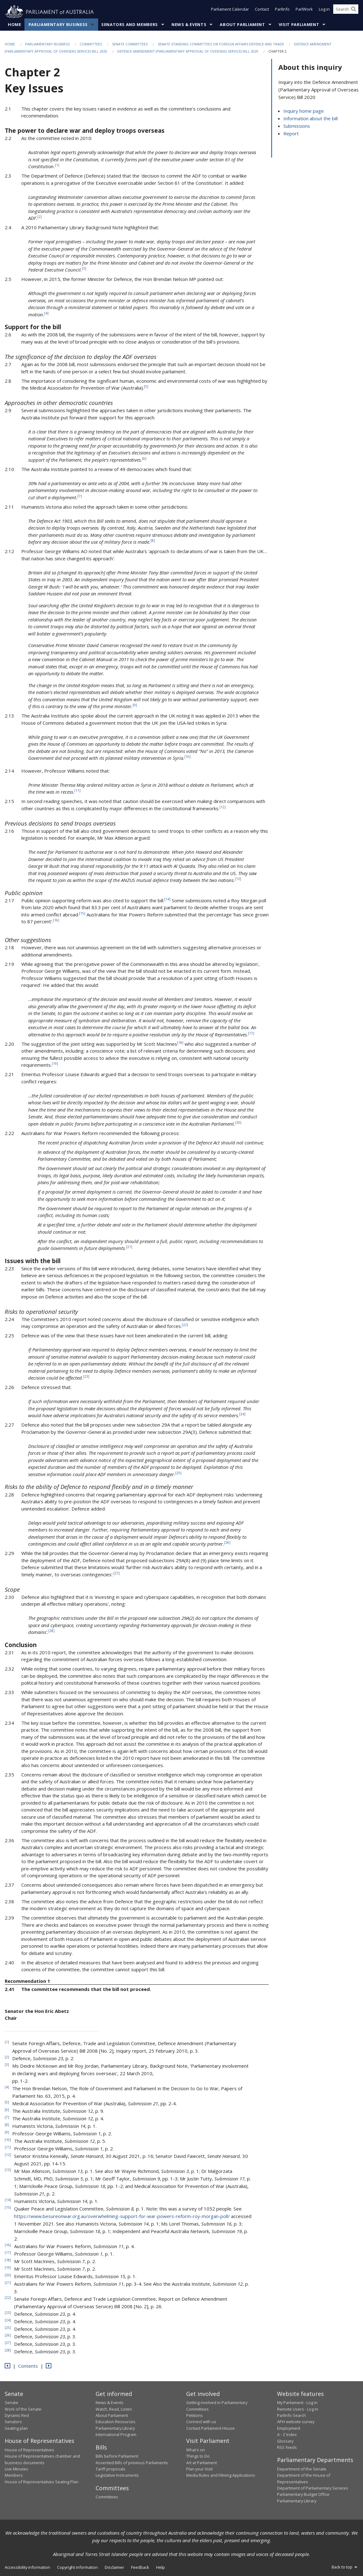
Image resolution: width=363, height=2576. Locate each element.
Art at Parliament (201, 2462)
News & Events (188, 25)
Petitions (194, 2415)
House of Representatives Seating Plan (41, 2482)
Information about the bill (310, 119)
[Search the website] (345, 12)
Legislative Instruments (117, 2475)
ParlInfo (282, 12)
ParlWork (304, 12)
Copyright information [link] (77, 2567)
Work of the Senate (23, 2409)
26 (227, 1543)
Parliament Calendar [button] (230, 12)
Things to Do (198, 2456)
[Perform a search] (353, 12)
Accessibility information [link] (27, 2567)
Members (14, 2475)
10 (187, 757)
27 (116, 1573)
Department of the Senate (301, 2469)
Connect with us (201, 2422)
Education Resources (115, 2422)
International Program (116, 2435)
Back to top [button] (345, 2567)
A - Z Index (287, 2435)
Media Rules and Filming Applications (220, 2475)
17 (251, 1033)
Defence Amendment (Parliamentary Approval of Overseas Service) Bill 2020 (187, 51)
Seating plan (16, 2428)
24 (242, 1414)
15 (82, 913)
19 (55, 1064)
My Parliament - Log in (297, 2403)
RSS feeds (287, 2447)
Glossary (285, 2441)
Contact (262, 12)
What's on (195, 2450)
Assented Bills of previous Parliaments (132, 2462)
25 (178, 1473)
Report (291, 134)
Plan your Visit (199, 2469)
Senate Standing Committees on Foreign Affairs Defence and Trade (221, 44)
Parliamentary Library (115, 2428)
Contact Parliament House (210, 2428)
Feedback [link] (140, 2567)
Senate (11, 2403)
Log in (324, 12)
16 (56, 920)
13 (238, 879)
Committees (91, 44)
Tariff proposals (110, 2469)
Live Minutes (16, 2469)
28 (51, 1631)
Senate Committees (130, 44)
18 (180, 1042)
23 (86, 1377)
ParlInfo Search (291, 2415)
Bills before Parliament (117, 2456)
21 (129, 1247)
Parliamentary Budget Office (303, 2494)
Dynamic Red (17, 2415)
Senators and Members (129, 25)
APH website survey (295, 2422)
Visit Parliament (299, 25)
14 (167, 899)
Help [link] (160, 2567)
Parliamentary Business (58, 25)
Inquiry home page (303, 111)
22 (185, 1325)
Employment (288, 2428)
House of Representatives (29, 2450)
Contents (28, 2366)
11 (77, 791)
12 (222, 807)
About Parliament (242, 25)
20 (238, 1122)
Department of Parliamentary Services (312, 2488)
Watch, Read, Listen (114, 2409)
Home (14, 25)
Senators (13, 2422)
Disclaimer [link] (114, 2567)
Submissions (296, 126)
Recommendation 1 (27, 1981)
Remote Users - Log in (297, 2409)
